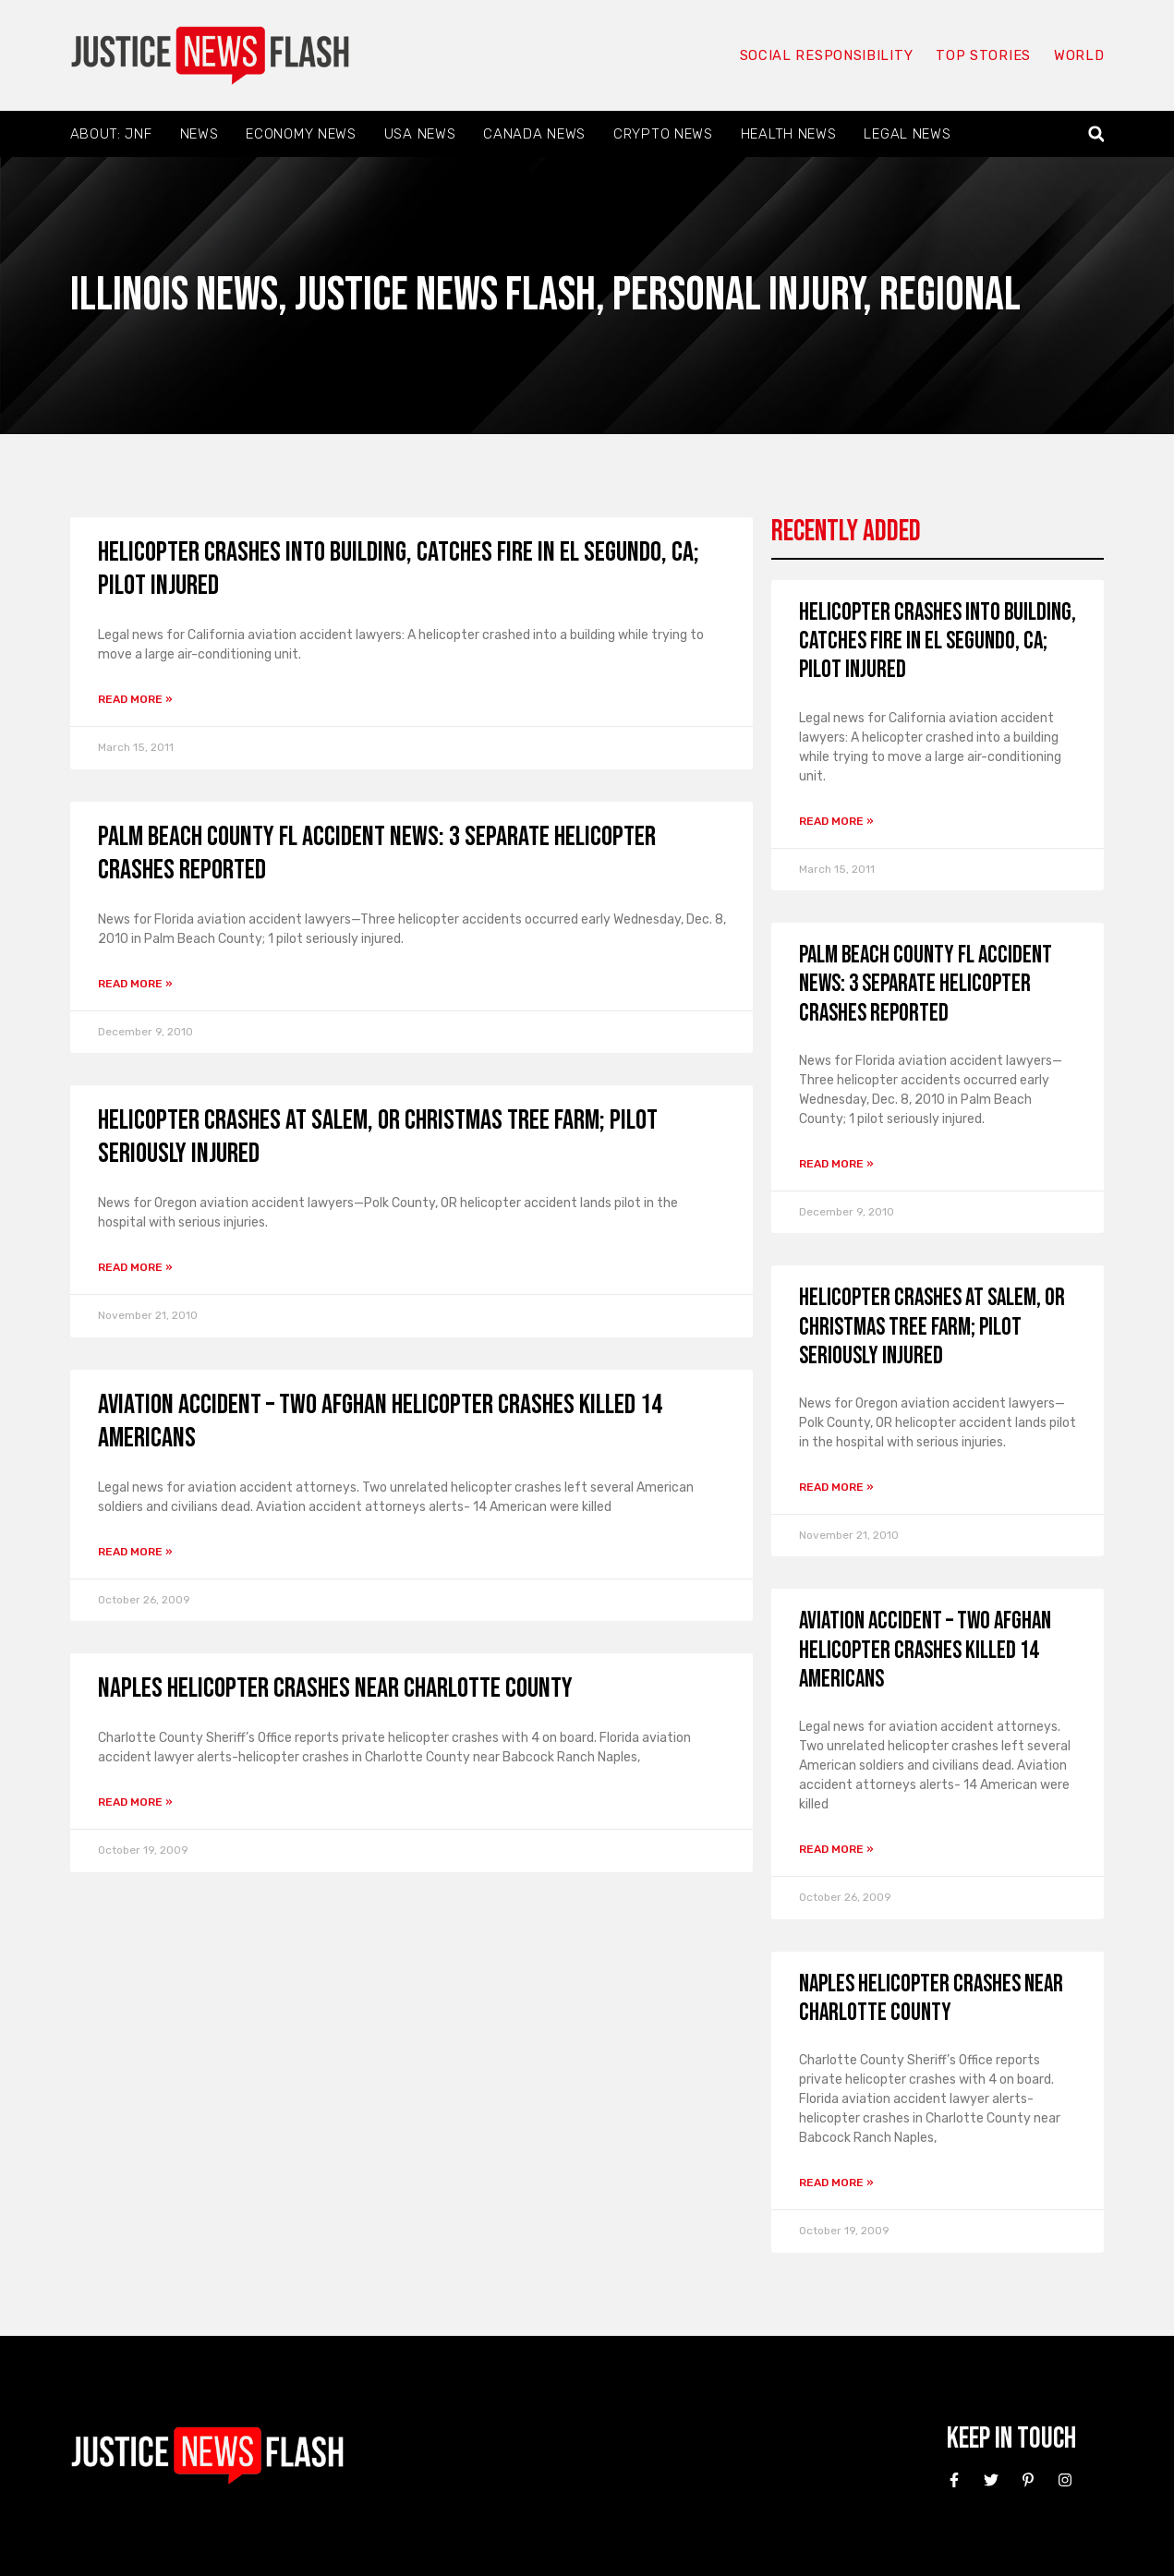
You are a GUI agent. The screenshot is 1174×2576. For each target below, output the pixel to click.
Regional (950, 295)
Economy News (301, 134)
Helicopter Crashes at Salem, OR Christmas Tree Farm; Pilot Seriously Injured (932, 1327)
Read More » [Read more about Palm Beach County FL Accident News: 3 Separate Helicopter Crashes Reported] (135, 983)
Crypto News (663, 134)
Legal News (907, 134)
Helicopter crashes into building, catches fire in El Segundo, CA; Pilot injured (937, 641)
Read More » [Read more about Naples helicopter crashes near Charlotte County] (135, 1802)
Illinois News (174, 295)
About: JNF (111, 134)
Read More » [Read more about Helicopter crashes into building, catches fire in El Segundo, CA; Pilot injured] (135, 699)
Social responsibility (826, 55)
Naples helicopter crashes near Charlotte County (335, 1688)
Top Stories (982, 55)
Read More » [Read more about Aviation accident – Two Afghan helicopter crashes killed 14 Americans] (135, 1551)
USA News (420, 134)
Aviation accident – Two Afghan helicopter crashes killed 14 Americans (925, 1650)
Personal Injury (737, 295)
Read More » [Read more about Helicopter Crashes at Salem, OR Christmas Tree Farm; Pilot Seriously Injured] (135, 1267)
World (1079, 55)
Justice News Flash (445, 295)
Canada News (534, 134)
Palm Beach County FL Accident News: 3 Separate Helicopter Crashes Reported (925, 984)
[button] (1096, 134)
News (199, 134)
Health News (789, 134)
